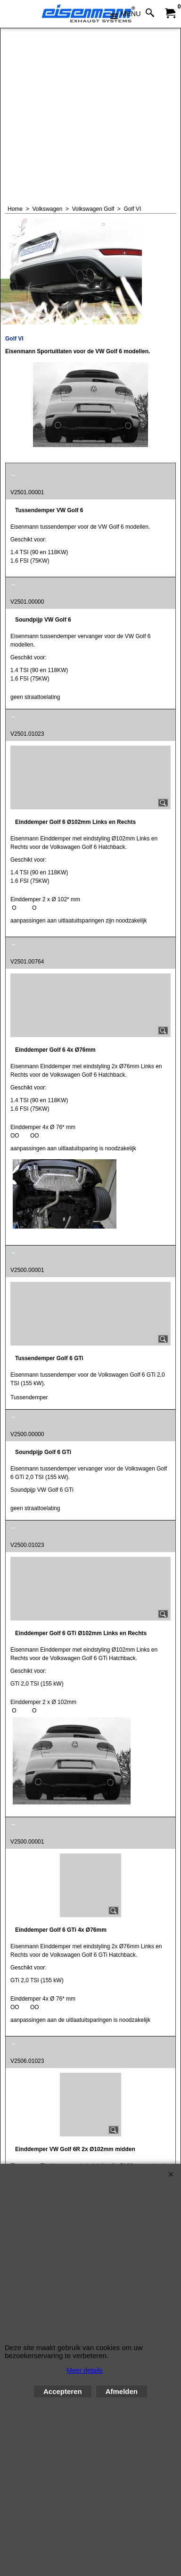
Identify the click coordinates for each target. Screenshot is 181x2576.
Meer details (84, 2370)
